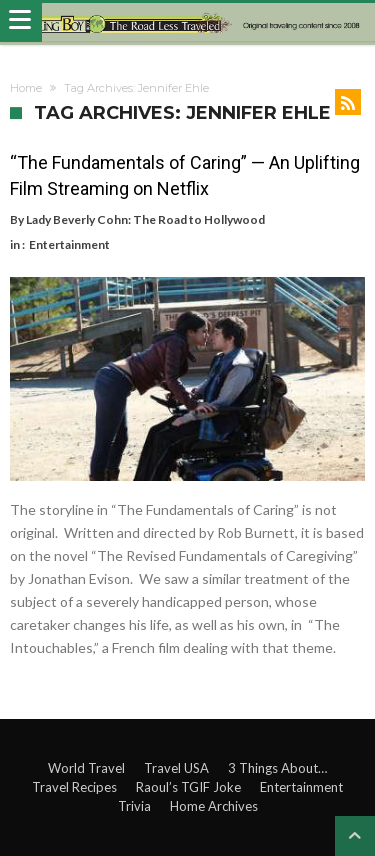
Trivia (134, 806)
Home (26, 88)
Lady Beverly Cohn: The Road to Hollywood (145, 219)
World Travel (86, 768)
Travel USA (176, 768)
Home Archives (214, 806)
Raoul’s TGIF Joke (188, 787)
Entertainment (69, 244)
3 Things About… (277, 768)
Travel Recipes (74, 787)
